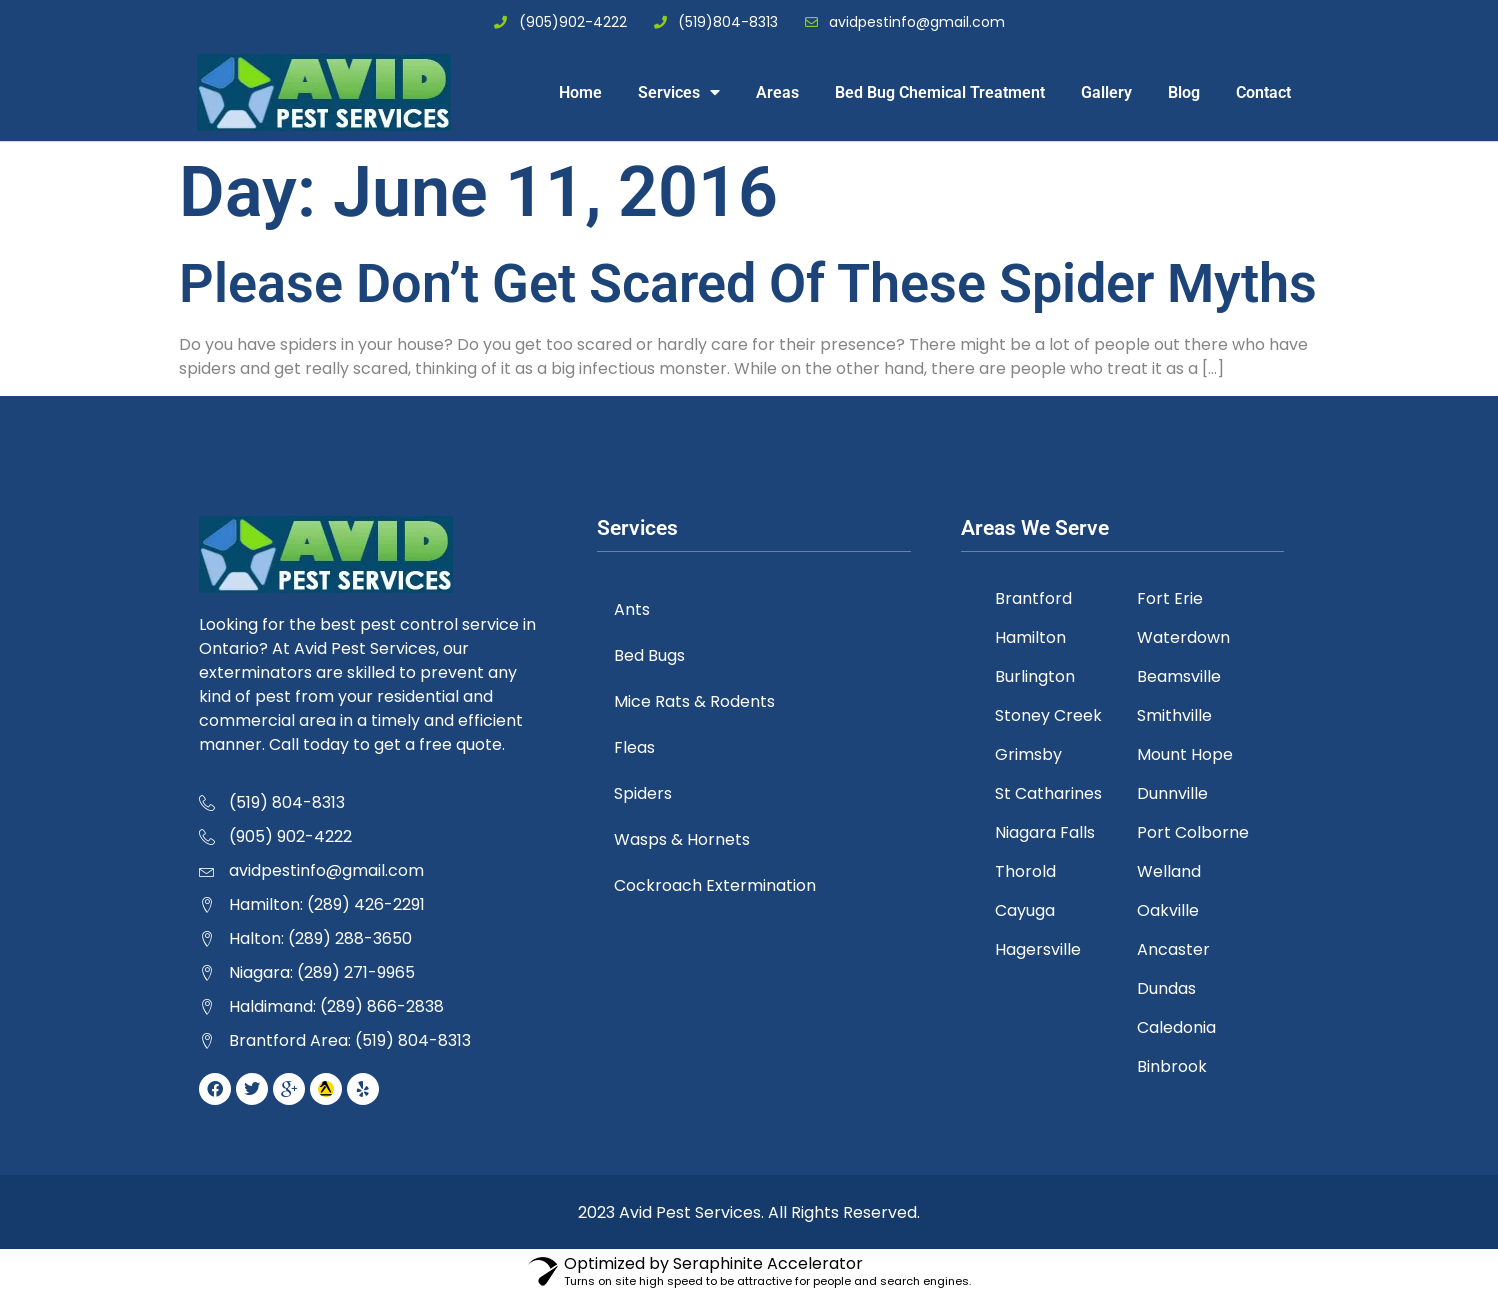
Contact (1263, 92)
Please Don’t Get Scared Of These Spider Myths (748, 283)
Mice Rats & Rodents (697, 701)
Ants (635, 609)
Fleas (637, 747)
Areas (777, 92)
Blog (1184, 92)
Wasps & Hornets (685, 839)
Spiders (646, 793)
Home (580, 92)
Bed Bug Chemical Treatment (940, 92)
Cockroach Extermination (718, 885)
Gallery (1106, 92)
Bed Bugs (652, 655)
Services (679, 92)
